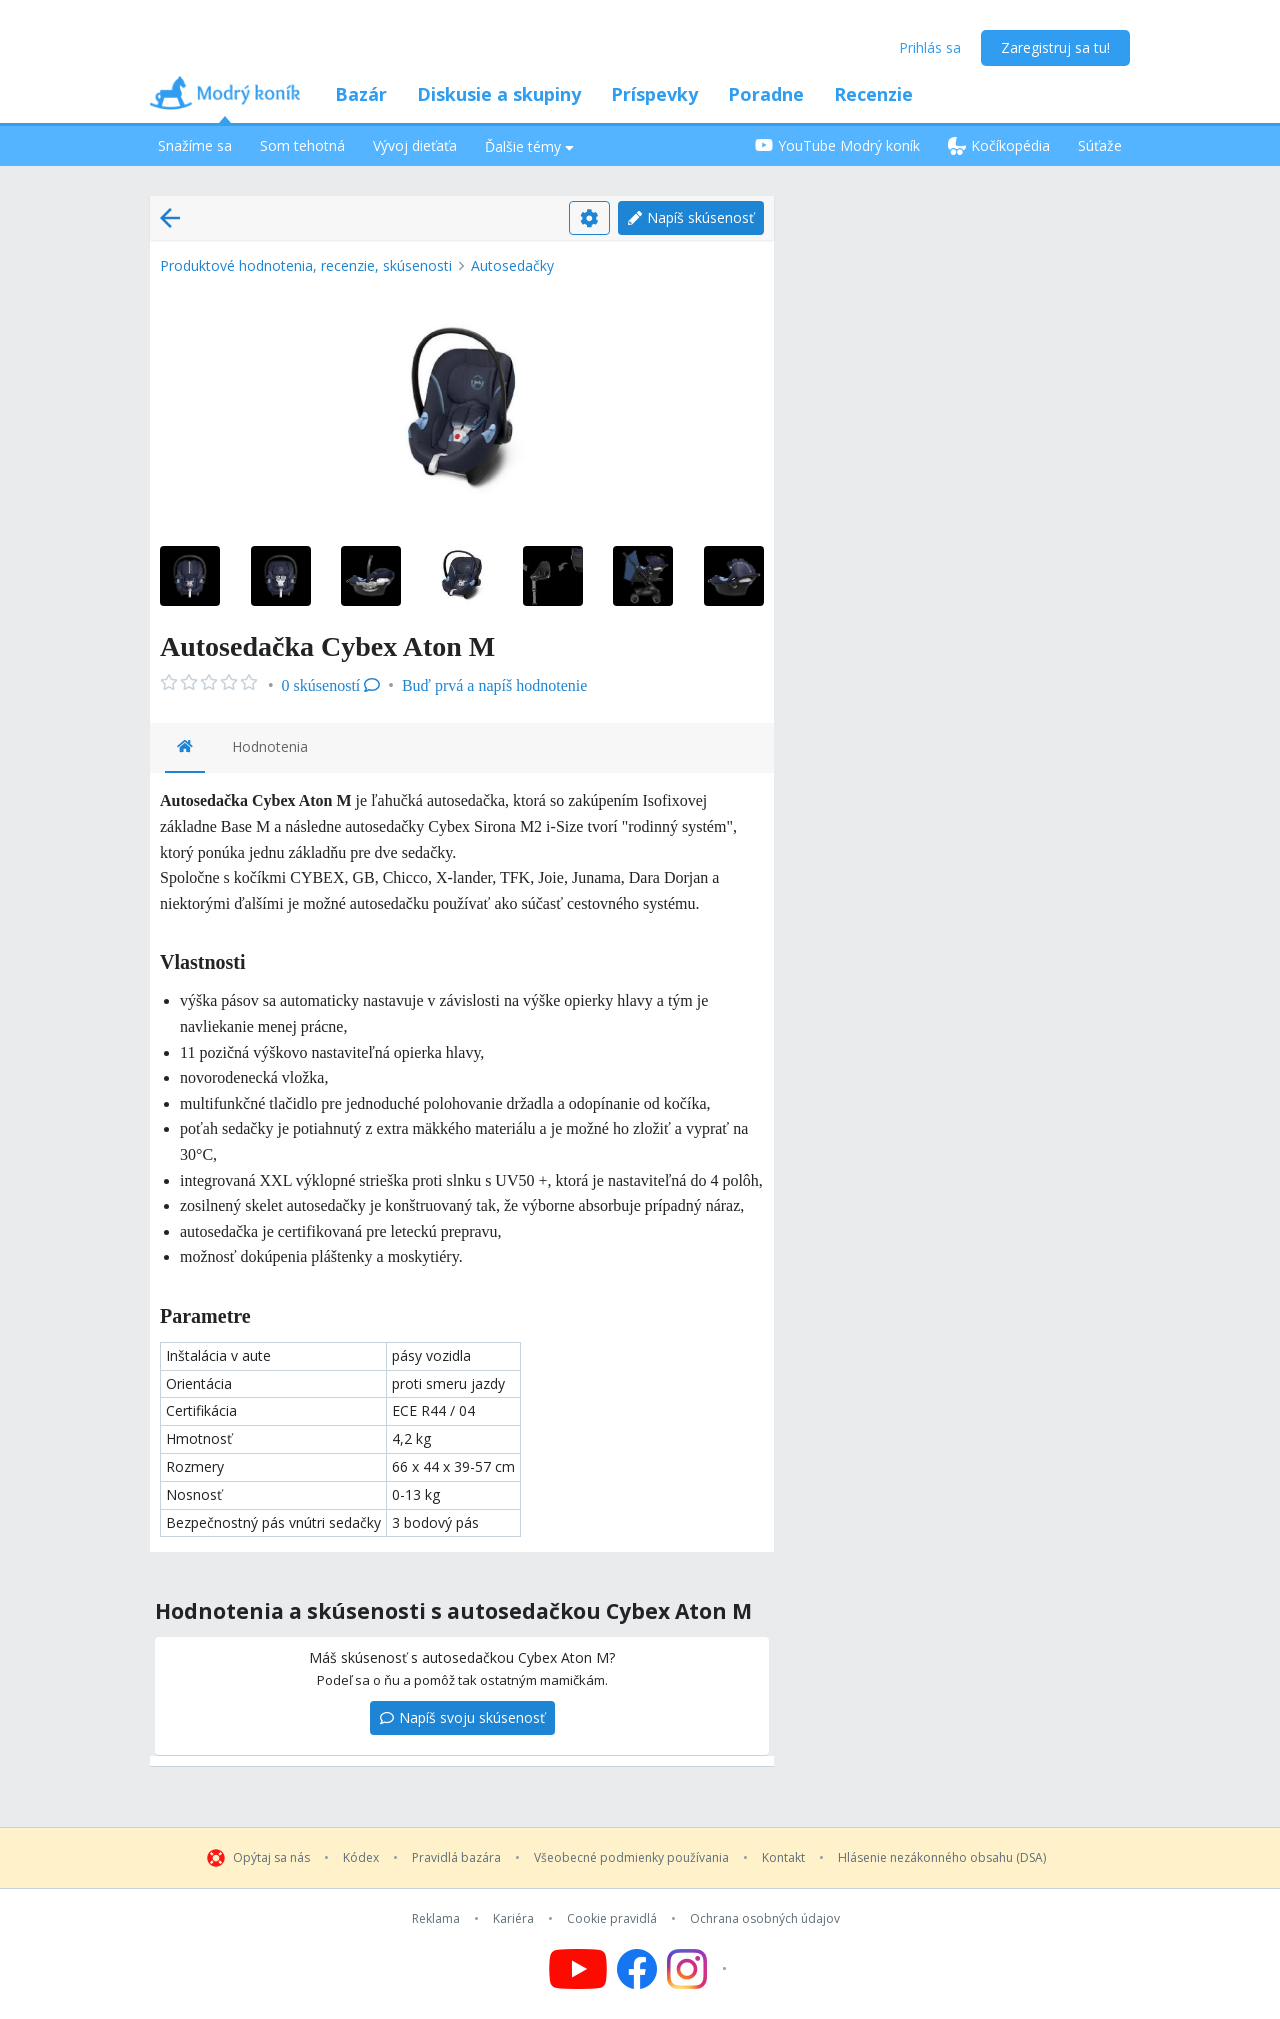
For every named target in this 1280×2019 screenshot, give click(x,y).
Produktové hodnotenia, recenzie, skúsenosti (306, 265)
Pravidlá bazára (456, 1858)
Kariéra (513, 1919)
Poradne (766, 94)
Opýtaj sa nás (271, 1858)
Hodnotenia (270, 746)
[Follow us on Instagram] (699, 1969)
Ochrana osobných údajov (765, 1919)
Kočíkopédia (999, 145)
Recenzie (873, 94)
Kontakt (783, 1858)
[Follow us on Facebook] (637, 1969)
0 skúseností (331, 685)
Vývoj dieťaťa (415, 145)
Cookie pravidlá (612, 1919)
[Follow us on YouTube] (578, 1969)
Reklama (436, 1919)
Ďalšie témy (529, 146)
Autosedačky (512, 265)
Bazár (361, 94)
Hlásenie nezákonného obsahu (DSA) (942, 1858)
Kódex (361, 1858)
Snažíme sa (195, 145)
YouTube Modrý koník (837, 145)
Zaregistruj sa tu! (1055, 47)
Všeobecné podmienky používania (631, 1858)
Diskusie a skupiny (499, 94)
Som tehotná (302, 145)
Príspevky (654, 94)
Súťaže (1100, 145)
